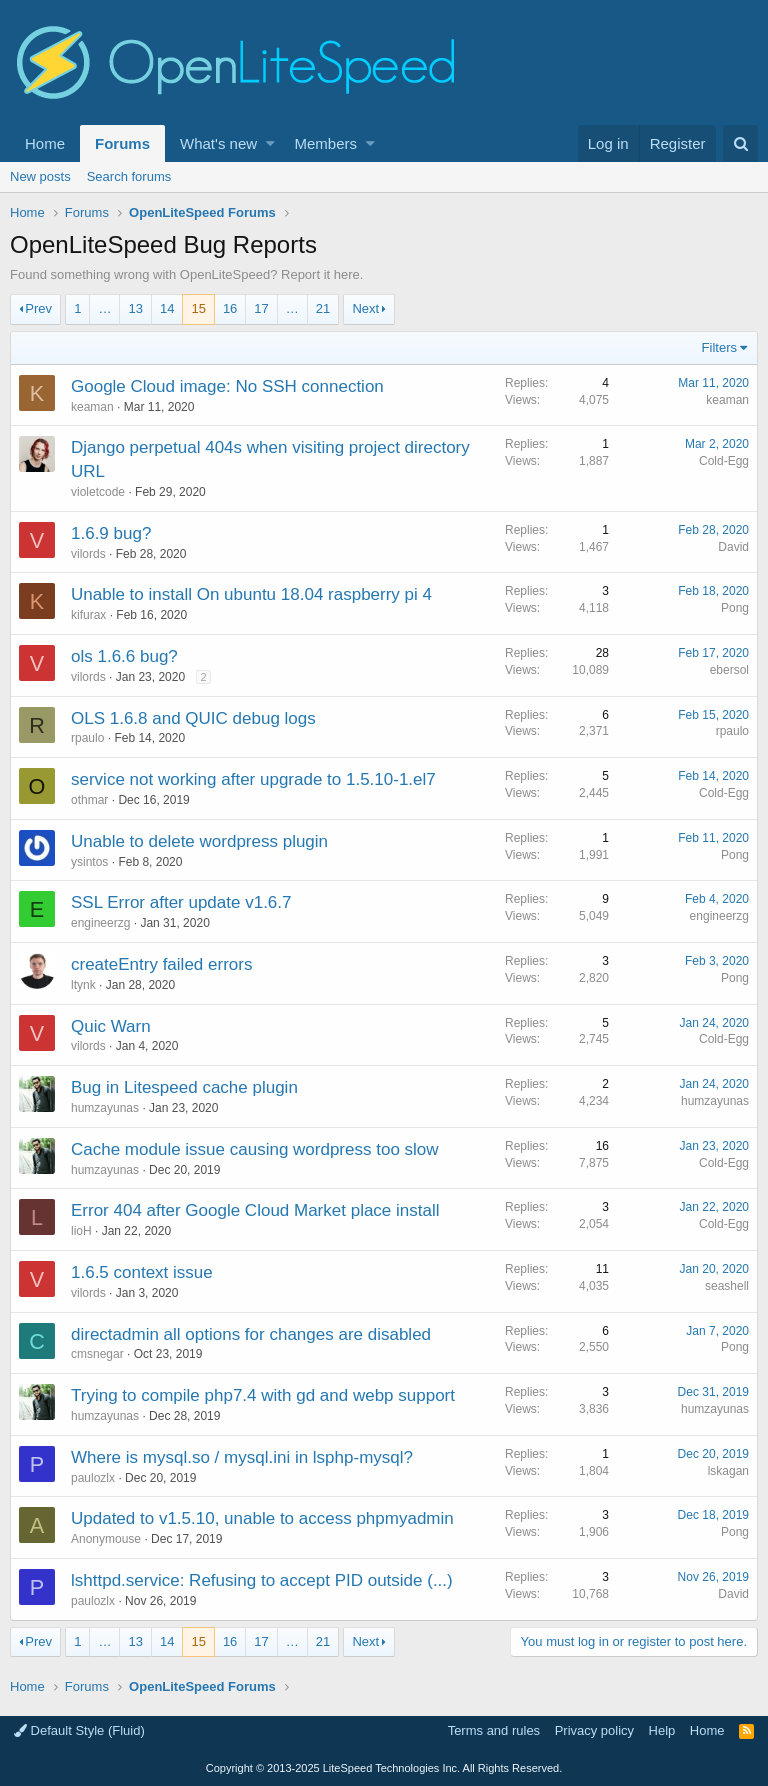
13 (135, 308)
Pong (735, 608)
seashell (727, 1286)
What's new (218, 143)
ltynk (83, 985)
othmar (89, 800)
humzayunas (105, 1108)
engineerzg (100, 923)
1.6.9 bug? (111, 533)
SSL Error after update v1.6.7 (181, 902)
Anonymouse (106, 1539)
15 (198, 308)
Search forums (129, 176)
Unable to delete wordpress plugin (199, 841)
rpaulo (87, 738)
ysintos (89, 862)
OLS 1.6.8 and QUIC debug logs (193, 718)
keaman (92, 407)
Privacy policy (594, 1730)
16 (230, 308)
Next (365, 308)
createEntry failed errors (161, 964)
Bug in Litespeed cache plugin (184, 1087)
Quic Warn (111, 1026)
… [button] (104, 308)
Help (662, 1730)
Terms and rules (494, 1730)
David (733, 547)
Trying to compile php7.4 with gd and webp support (263, 1395)
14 (167, 308)
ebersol (729, 670)
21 (323, 308)
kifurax (88, 615)
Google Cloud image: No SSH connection (227, 386)
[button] (270, 143)
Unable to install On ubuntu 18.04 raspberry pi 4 (251, 594)
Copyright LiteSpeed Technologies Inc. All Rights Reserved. (384, 1768)
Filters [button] (719, 347)
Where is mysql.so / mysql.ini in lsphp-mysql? (242, 1457)
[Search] (740, 143)
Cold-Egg (724, 461)
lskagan (728, 1471)
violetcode (98, 492)
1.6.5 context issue (142, 1272)
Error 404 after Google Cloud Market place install (255, 1210)
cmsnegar (97, 1354)
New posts (40, 176)
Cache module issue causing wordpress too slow (255, 1149)
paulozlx (93, 1478)
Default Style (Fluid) (79, 1730)
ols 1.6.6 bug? (124, 656)
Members (326, 143)
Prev (38, 308)
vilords (88, 554)
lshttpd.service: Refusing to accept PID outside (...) (262, 1580)
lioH (81, 1231)
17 (261, 308)
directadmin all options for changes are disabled (251, 1334)
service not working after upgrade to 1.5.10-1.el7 (253, 779)
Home (45, 143)
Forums (122, 143)
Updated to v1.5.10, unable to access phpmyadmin (262, 1518)
